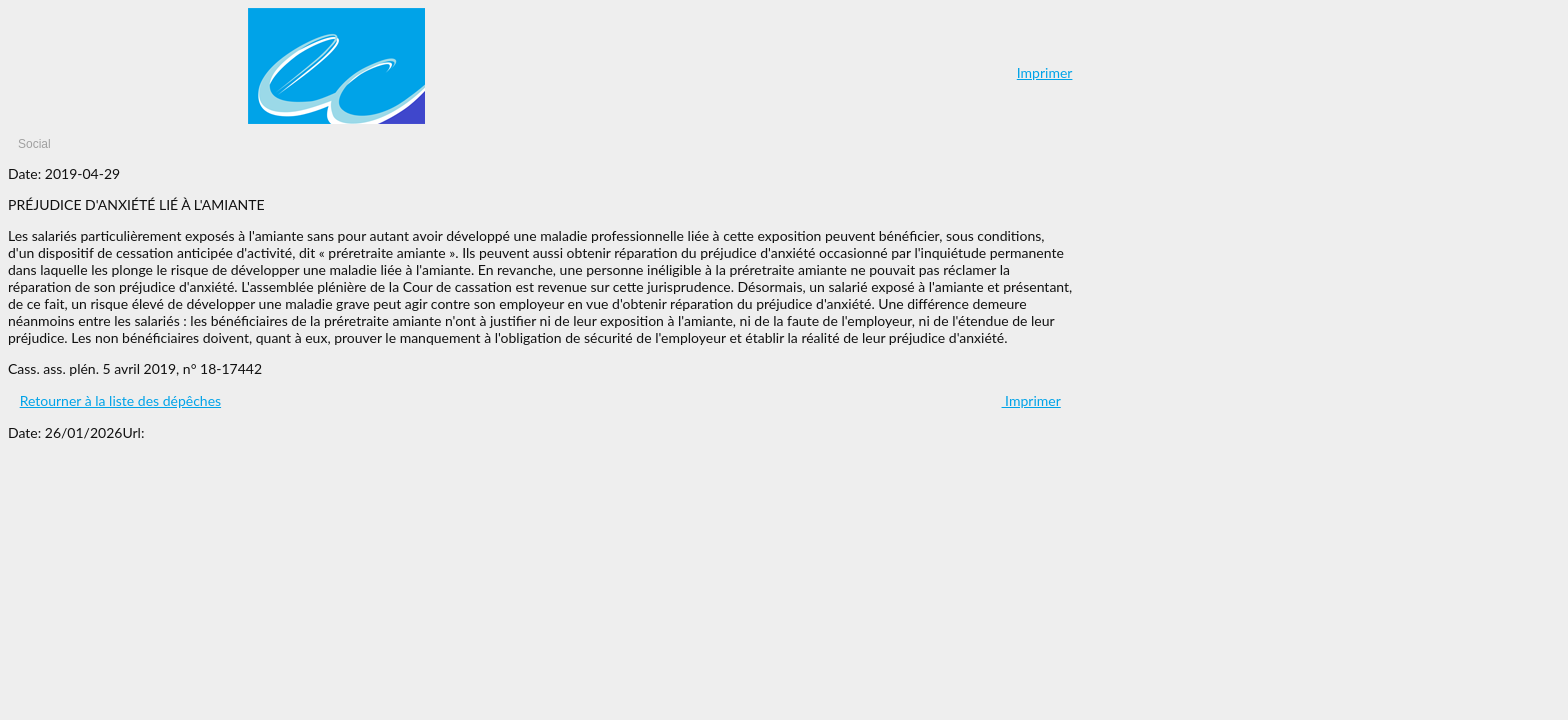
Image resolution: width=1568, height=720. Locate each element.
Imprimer (1045, 72)
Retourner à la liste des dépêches (120, 400)
